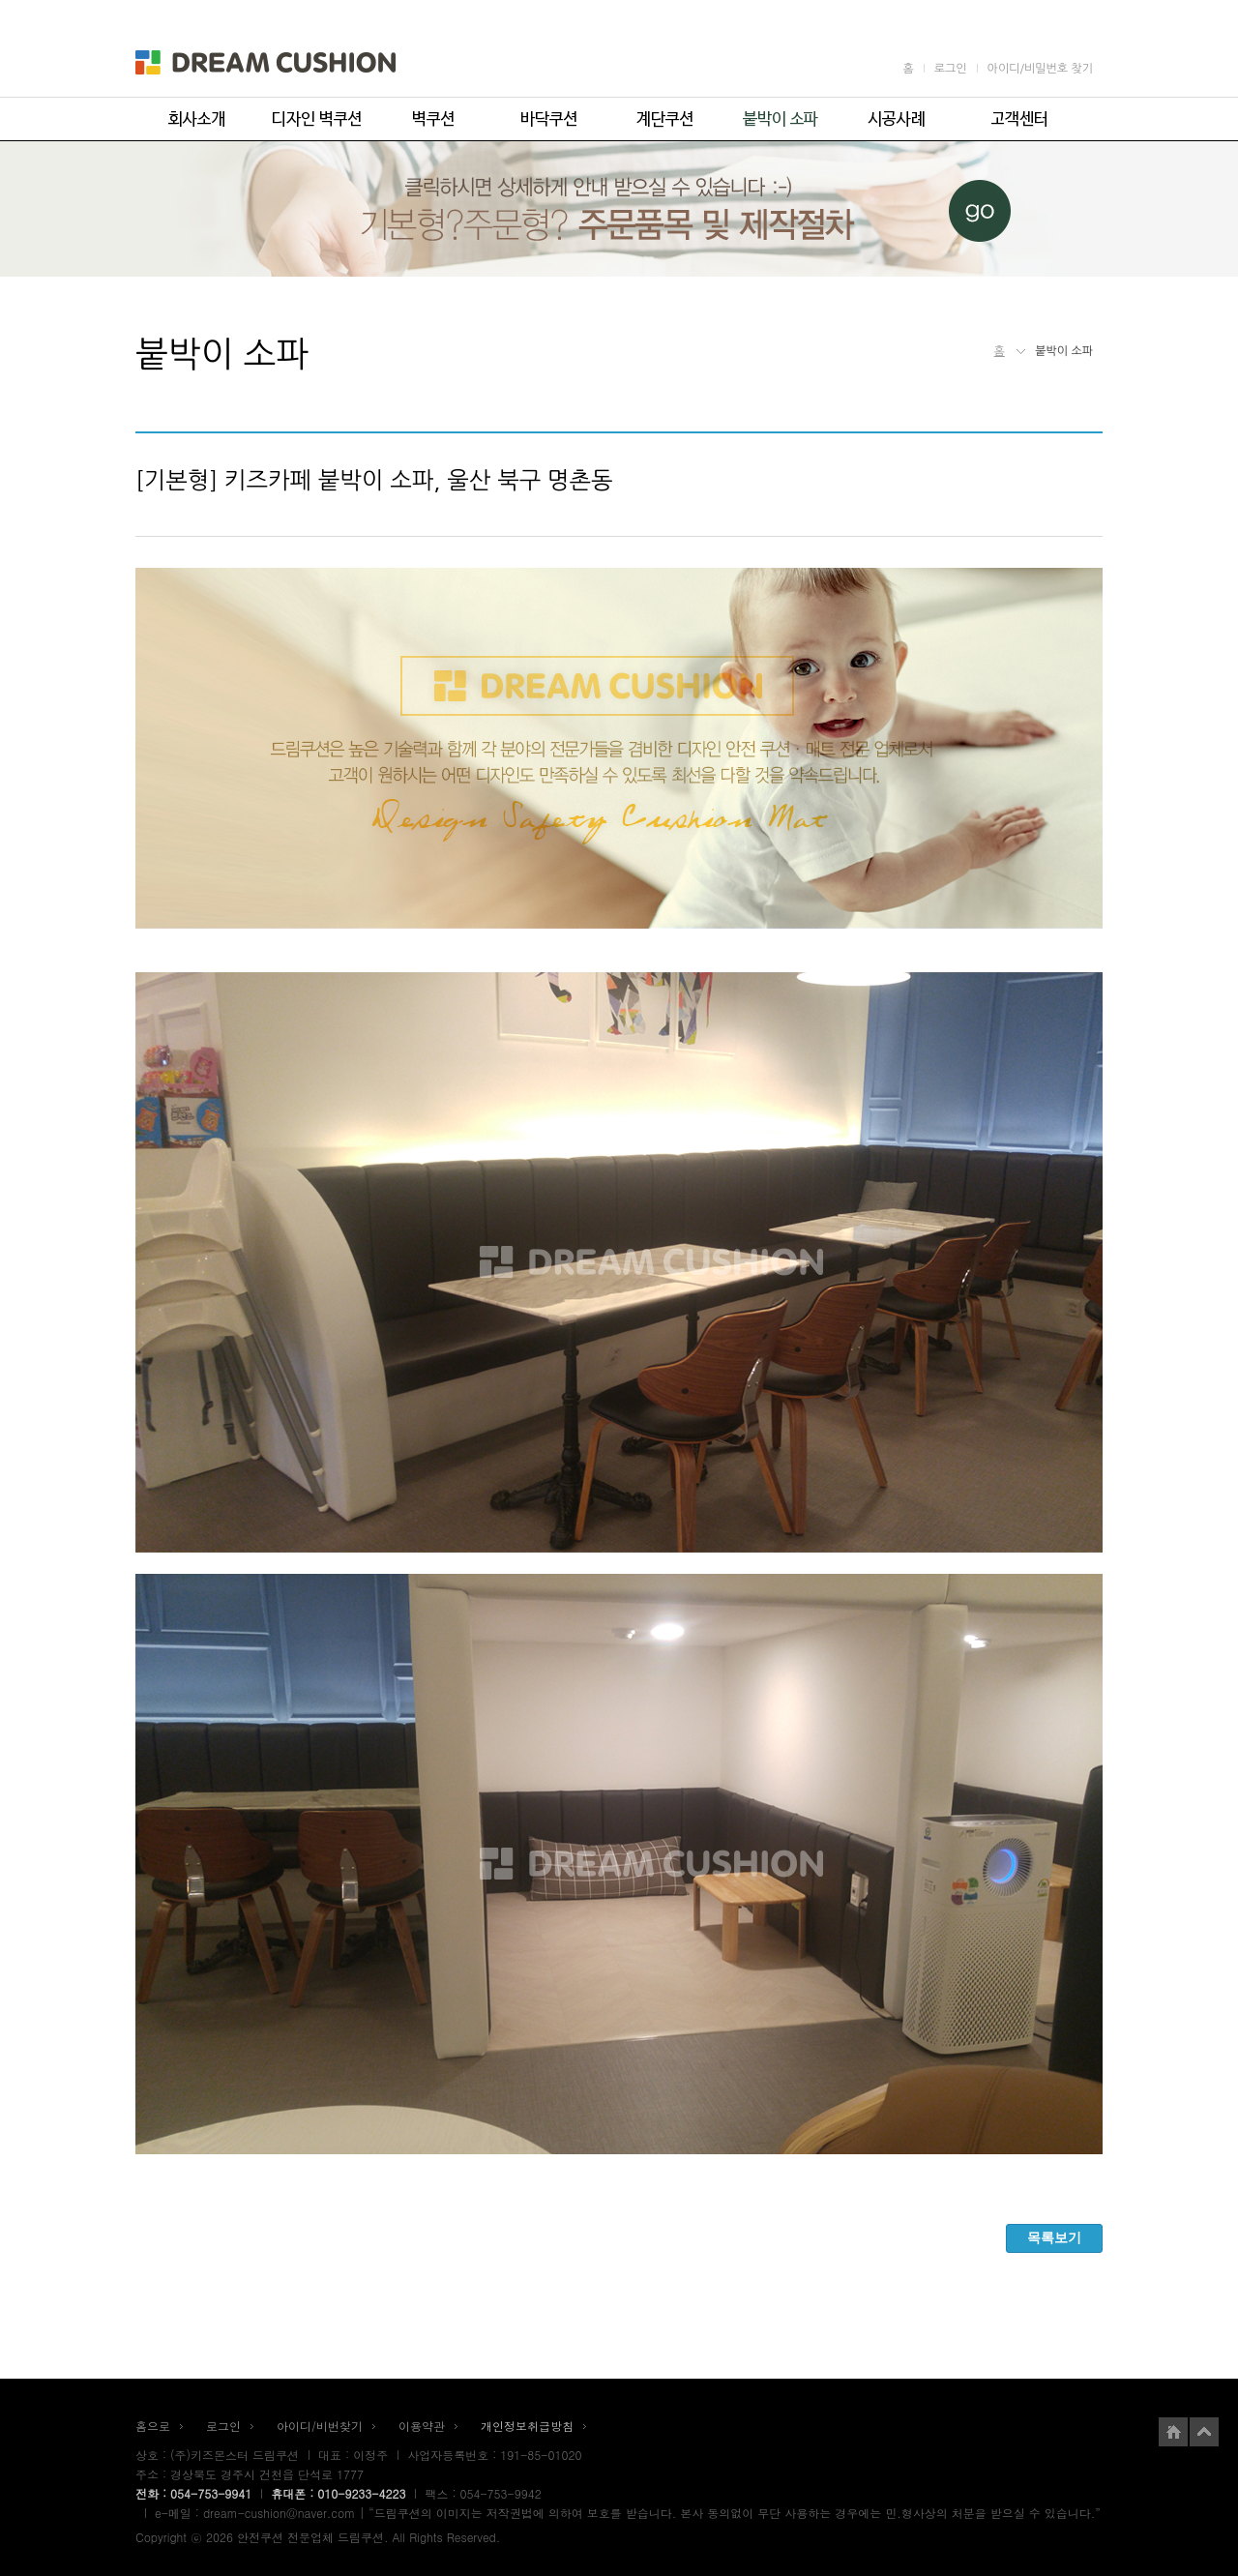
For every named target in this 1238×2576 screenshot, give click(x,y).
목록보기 (1054, 2237)
